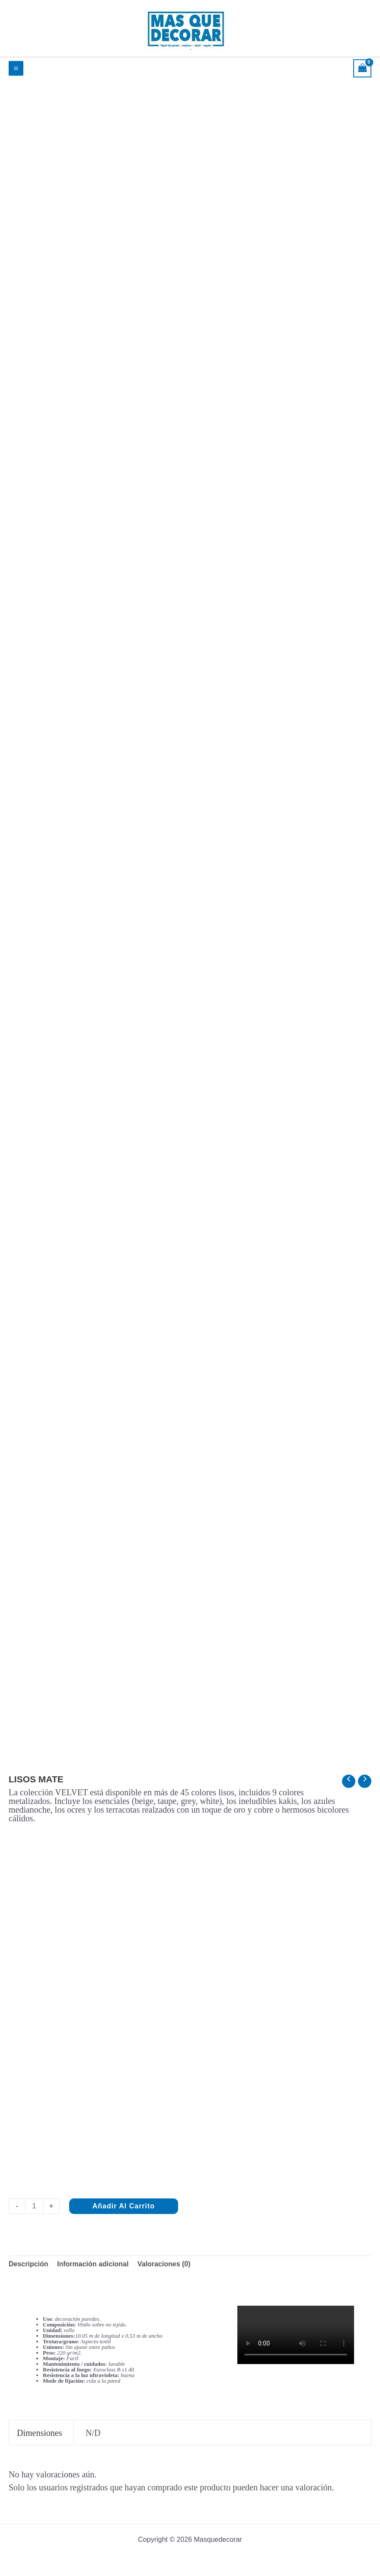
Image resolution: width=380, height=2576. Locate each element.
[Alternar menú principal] (16, 68)
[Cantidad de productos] (34, 2206)
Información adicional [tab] (92, 2264)
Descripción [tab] (28, 2264)
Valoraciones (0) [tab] (164, 2264)
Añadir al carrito (124, 2206)
